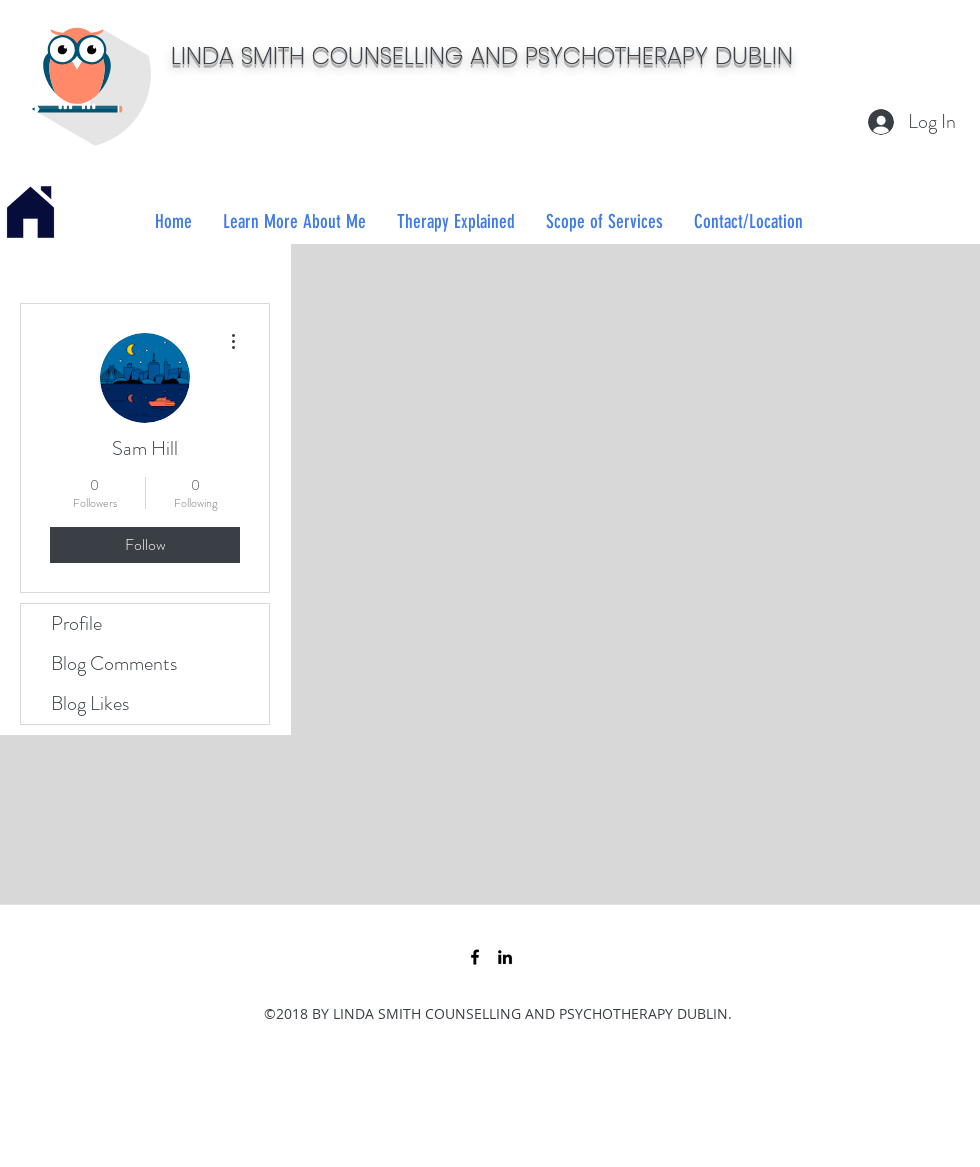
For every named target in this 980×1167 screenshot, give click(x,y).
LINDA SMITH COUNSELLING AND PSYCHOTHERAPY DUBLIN (482, 55)
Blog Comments (114, 663)
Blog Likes (90, 703)
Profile (76, 623)
